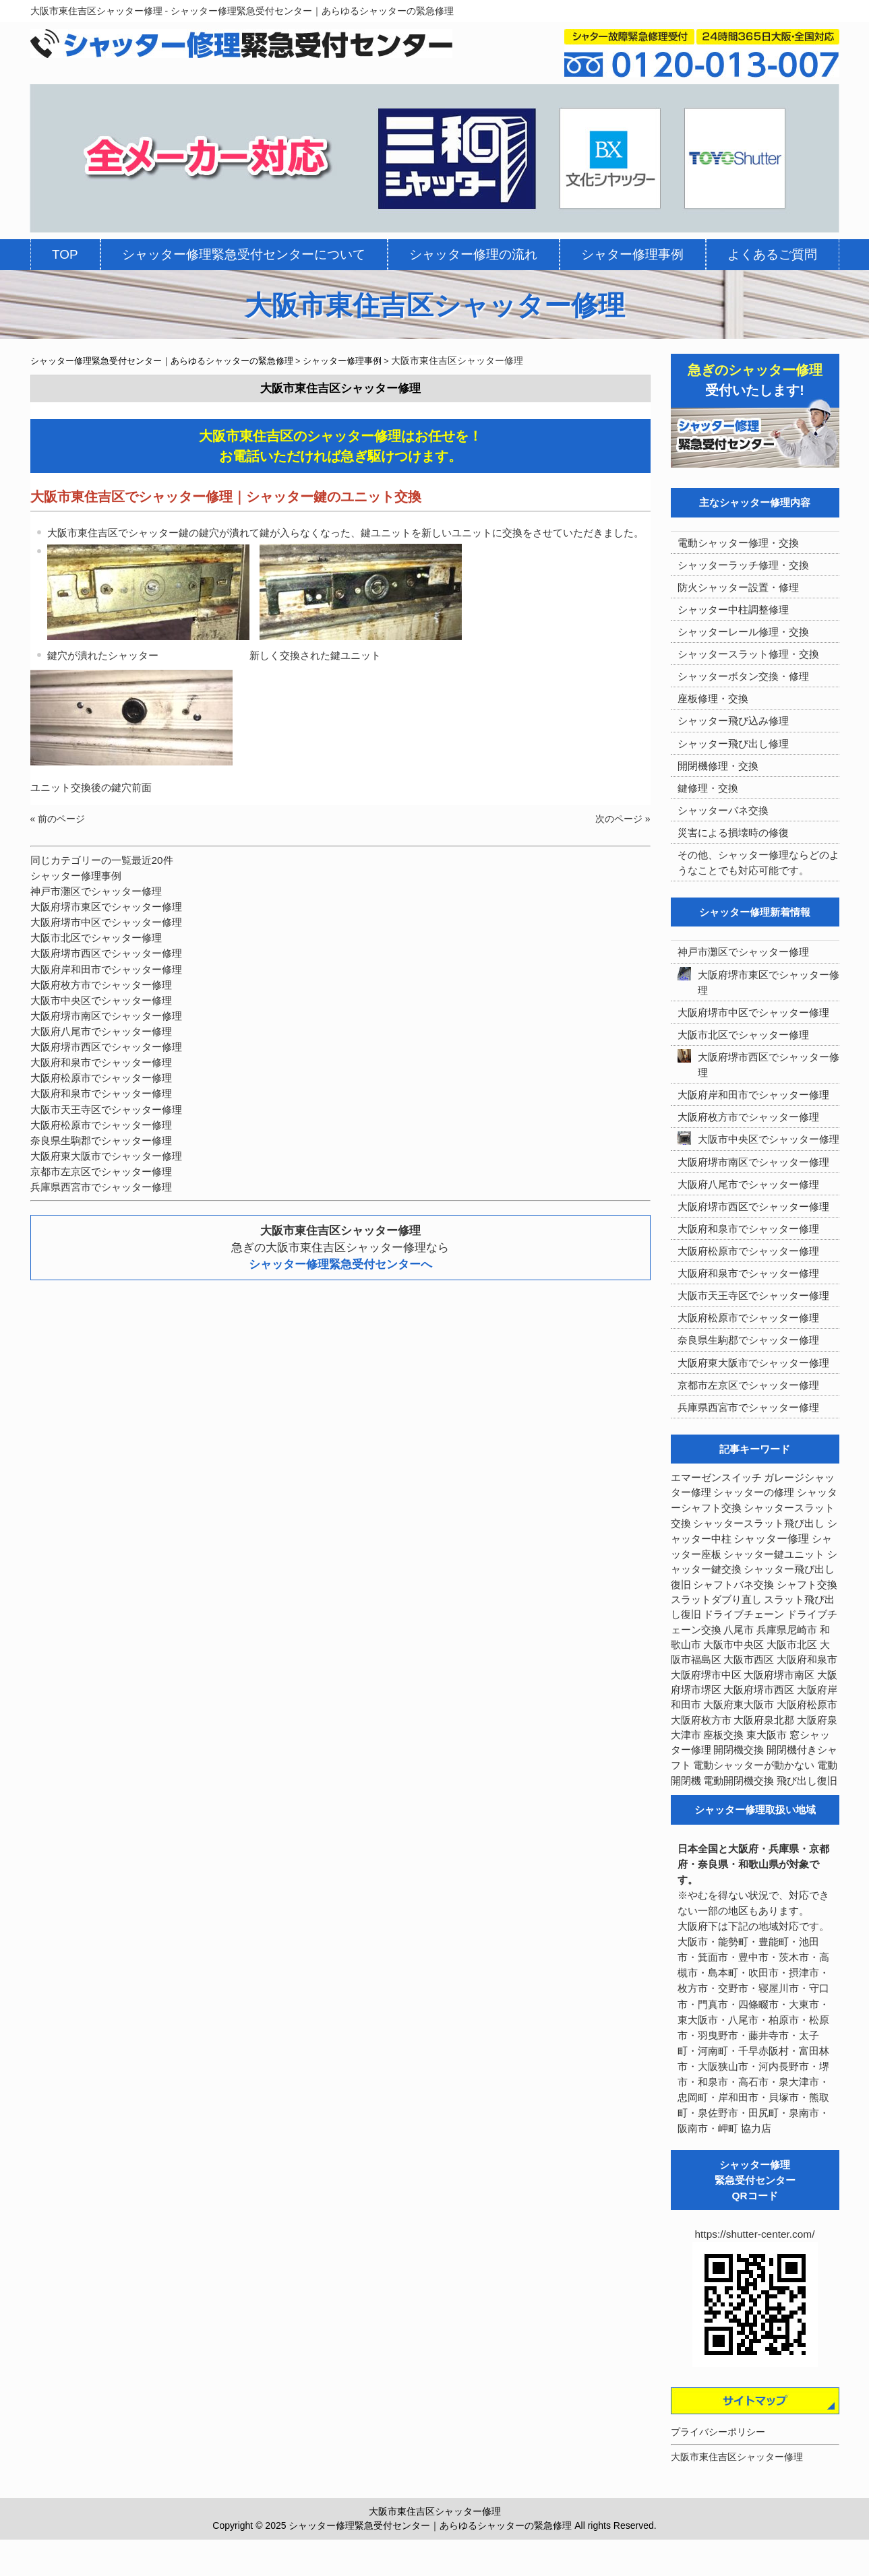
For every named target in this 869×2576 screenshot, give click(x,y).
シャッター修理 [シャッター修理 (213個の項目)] (771, 1538)
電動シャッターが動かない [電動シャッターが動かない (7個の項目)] (753, 1765)
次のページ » (623, 818)
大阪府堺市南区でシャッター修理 (106, 1016)
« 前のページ (58, 818)
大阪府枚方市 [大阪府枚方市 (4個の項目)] (701, 1720)
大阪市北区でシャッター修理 (96, 937)
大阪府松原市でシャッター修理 (101, 1077)
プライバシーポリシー (718, 2431)
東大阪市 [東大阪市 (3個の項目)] (766, 1735)
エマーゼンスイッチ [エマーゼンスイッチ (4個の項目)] (716, 1477)
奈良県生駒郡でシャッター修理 (101, 1140)
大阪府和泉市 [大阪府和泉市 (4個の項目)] (807, 1659)
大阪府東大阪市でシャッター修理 (106, 1156)
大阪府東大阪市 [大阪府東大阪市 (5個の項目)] (738, 1704)
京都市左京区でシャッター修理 (101, 1171)
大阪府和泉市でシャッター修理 (101, 1062)
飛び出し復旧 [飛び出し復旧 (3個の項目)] (807, 1781)
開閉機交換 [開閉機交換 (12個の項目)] (738, 1749)
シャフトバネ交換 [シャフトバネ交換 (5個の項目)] (733, 1584)
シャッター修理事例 (75, 875)
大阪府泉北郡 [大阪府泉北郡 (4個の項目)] (763, 1720)
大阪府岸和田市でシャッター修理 (106, 969)
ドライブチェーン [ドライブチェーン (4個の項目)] (743, 1614)
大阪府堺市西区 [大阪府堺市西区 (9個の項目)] (758, 1689)
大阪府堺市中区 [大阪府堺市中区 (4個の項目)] (706, 1675)
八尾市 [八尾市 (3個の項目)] (738, 1630)
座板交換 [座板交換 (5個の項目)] (723, 1735)
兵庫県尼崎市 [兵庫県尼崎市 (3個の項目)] (786, 1630)
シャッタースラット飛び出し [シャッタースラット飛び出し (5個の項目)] (759, 1523)
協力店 (756, 2128)
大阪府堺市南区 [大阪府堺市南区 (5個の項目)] (779, 1675)
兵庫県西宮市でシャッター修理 (101, 1187)
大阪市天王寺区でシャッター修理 (106, 1109)
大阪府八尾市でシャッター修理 (101, 1031)
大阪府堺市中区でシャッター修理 (106, 922)
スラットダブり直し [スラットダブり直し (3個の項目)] (716, 1599)
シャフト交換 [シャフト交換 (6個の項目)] (807, 1584)
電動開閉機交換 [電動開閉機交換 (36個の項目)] (738, 1780)
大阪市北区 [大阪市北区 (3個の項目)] (792, 1644)
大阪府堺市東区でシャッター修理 (106, 906)
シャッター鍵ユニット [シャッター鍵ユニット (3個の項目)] (774, 1554)
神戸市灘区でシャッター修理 (96, 891)
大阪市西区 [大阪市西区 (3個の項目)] (748, 1659)
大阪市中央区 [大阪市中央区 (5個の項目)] (733, 1644)
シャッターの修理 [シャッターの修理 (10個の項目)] (753, 1492)
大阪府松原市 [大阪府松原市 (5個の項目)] (807, 1704)
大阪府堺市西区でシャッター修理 (106, 953)
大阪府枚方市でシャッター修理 (101, 985)
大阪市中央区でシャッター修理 (101, 1000)
